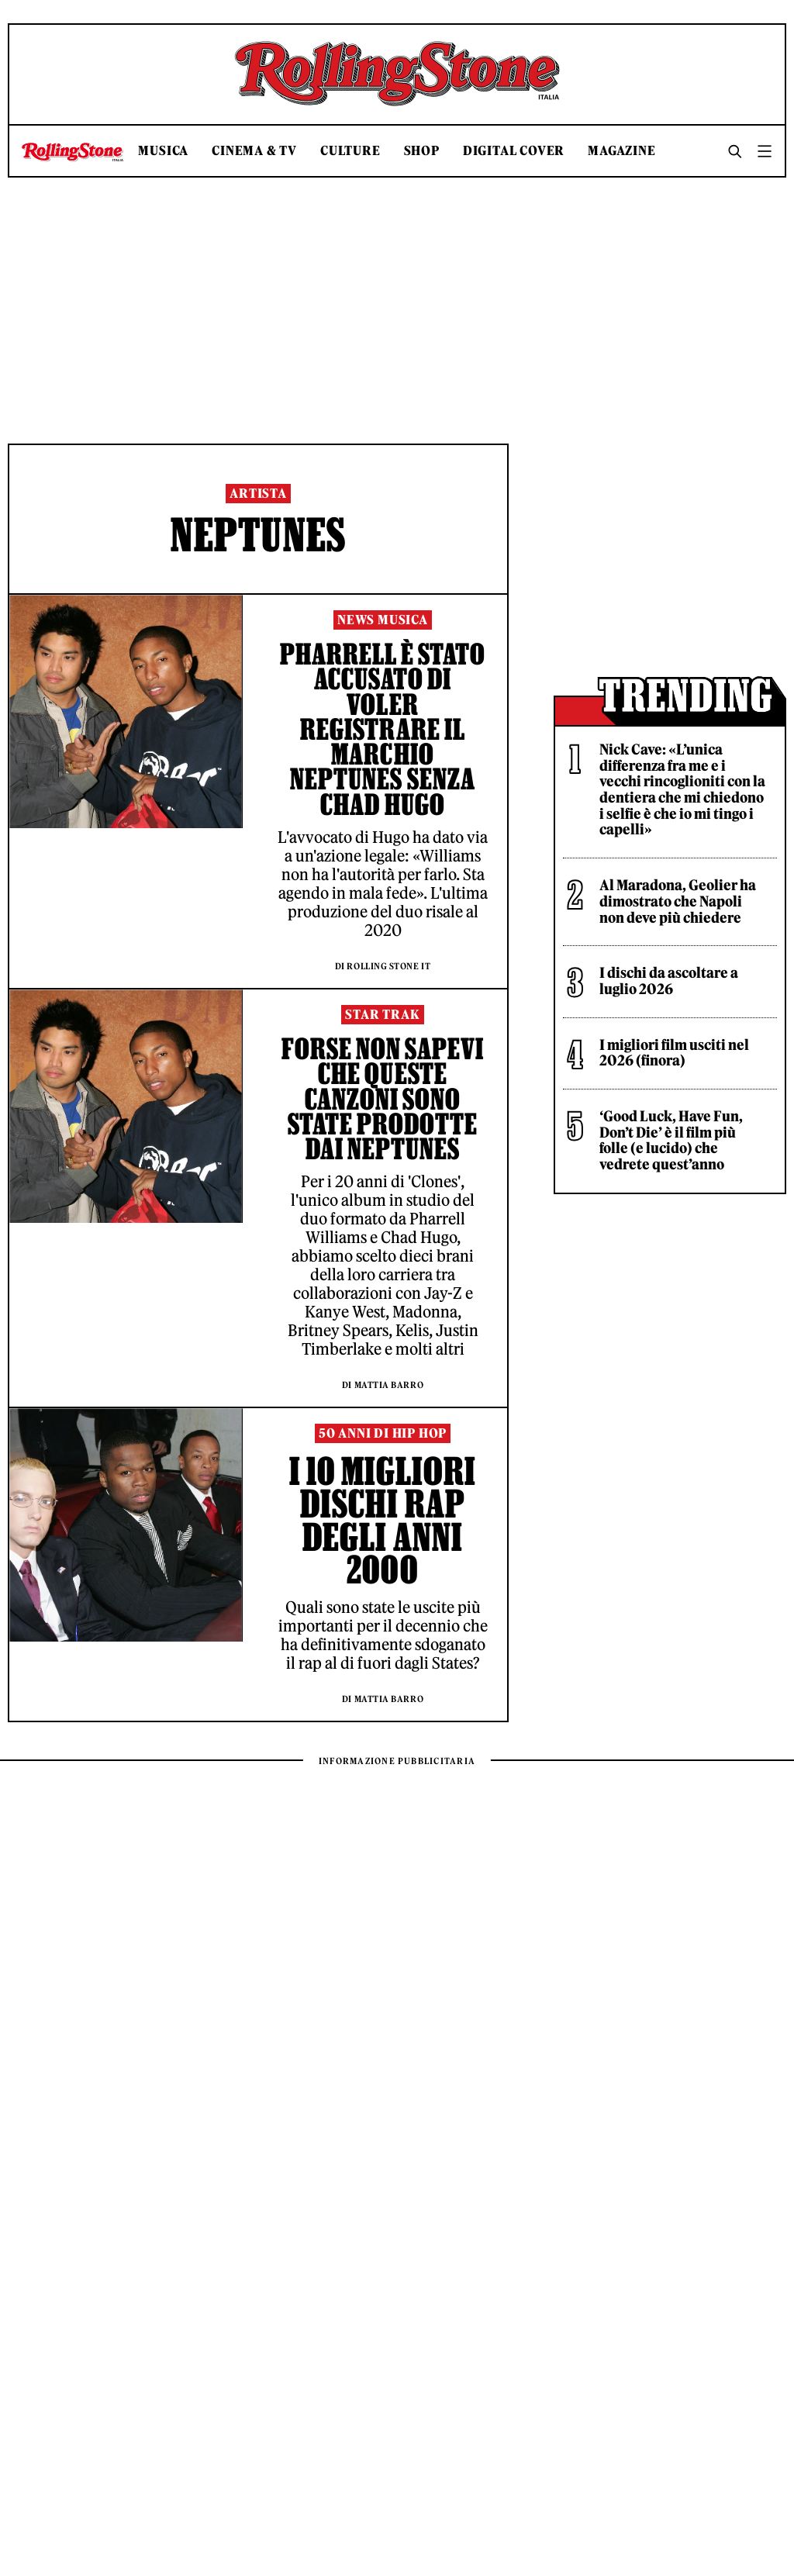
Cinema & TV (254, 151)
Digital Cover (513, 151)
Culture (350, 151)
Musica (163, 151)
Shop (422, 151)
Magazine (621, 151)
